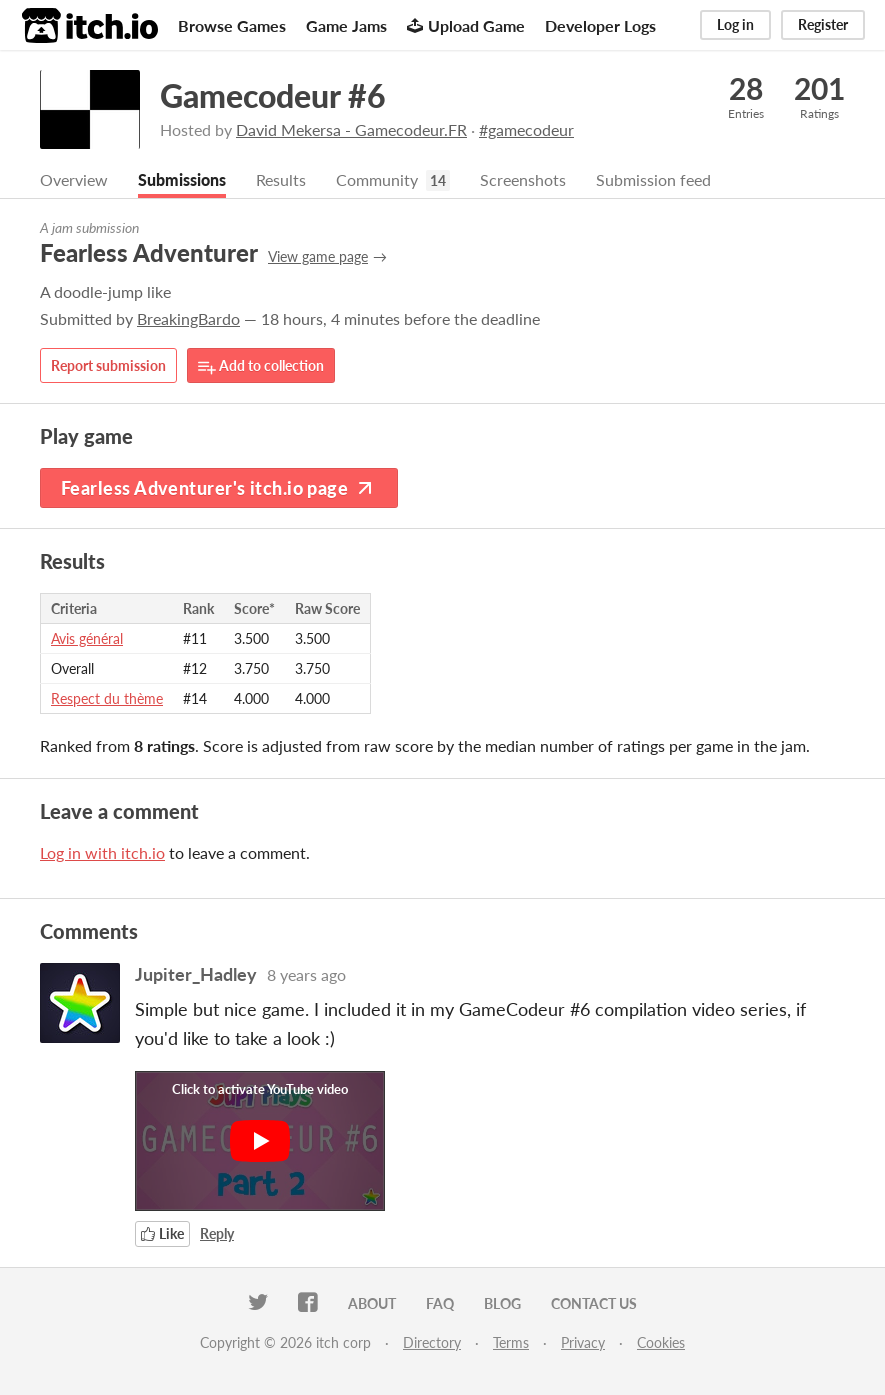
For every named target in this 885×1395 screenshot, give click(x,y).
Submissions (182, 179)
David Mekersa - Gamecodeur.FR (351, 129)
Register (823, 24)
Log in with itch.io (102, 852)
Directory (432, 1342)
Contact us (594, 1303)
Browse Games (232, 25)
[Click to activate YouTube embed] (260, 1141)
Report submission (108, 365)
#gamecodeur (526, 129)
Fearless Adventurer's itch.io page (219, 488)
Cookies (661, 1342)
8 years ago (306, 974)
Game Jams (346, 25)
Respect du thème (107, 698)
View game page (318, 256)
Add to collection (261, 366)
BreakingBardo (188, 318)
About (372, 1303)
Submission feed (653, 179)
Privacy (583, 1342)
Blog (502, 1303)
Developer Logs (600, 25)
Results (281, 179)
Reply (217, 1233)
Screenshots (523, 179)
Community (377, 179)
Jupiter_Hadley (196, 974)
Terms (511, 1342)
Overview (74, 179)
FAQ (440, 1303)
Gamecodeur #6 (273, 95)
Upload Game (466, 25)
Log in (735, 24)
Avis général (87, 638)
